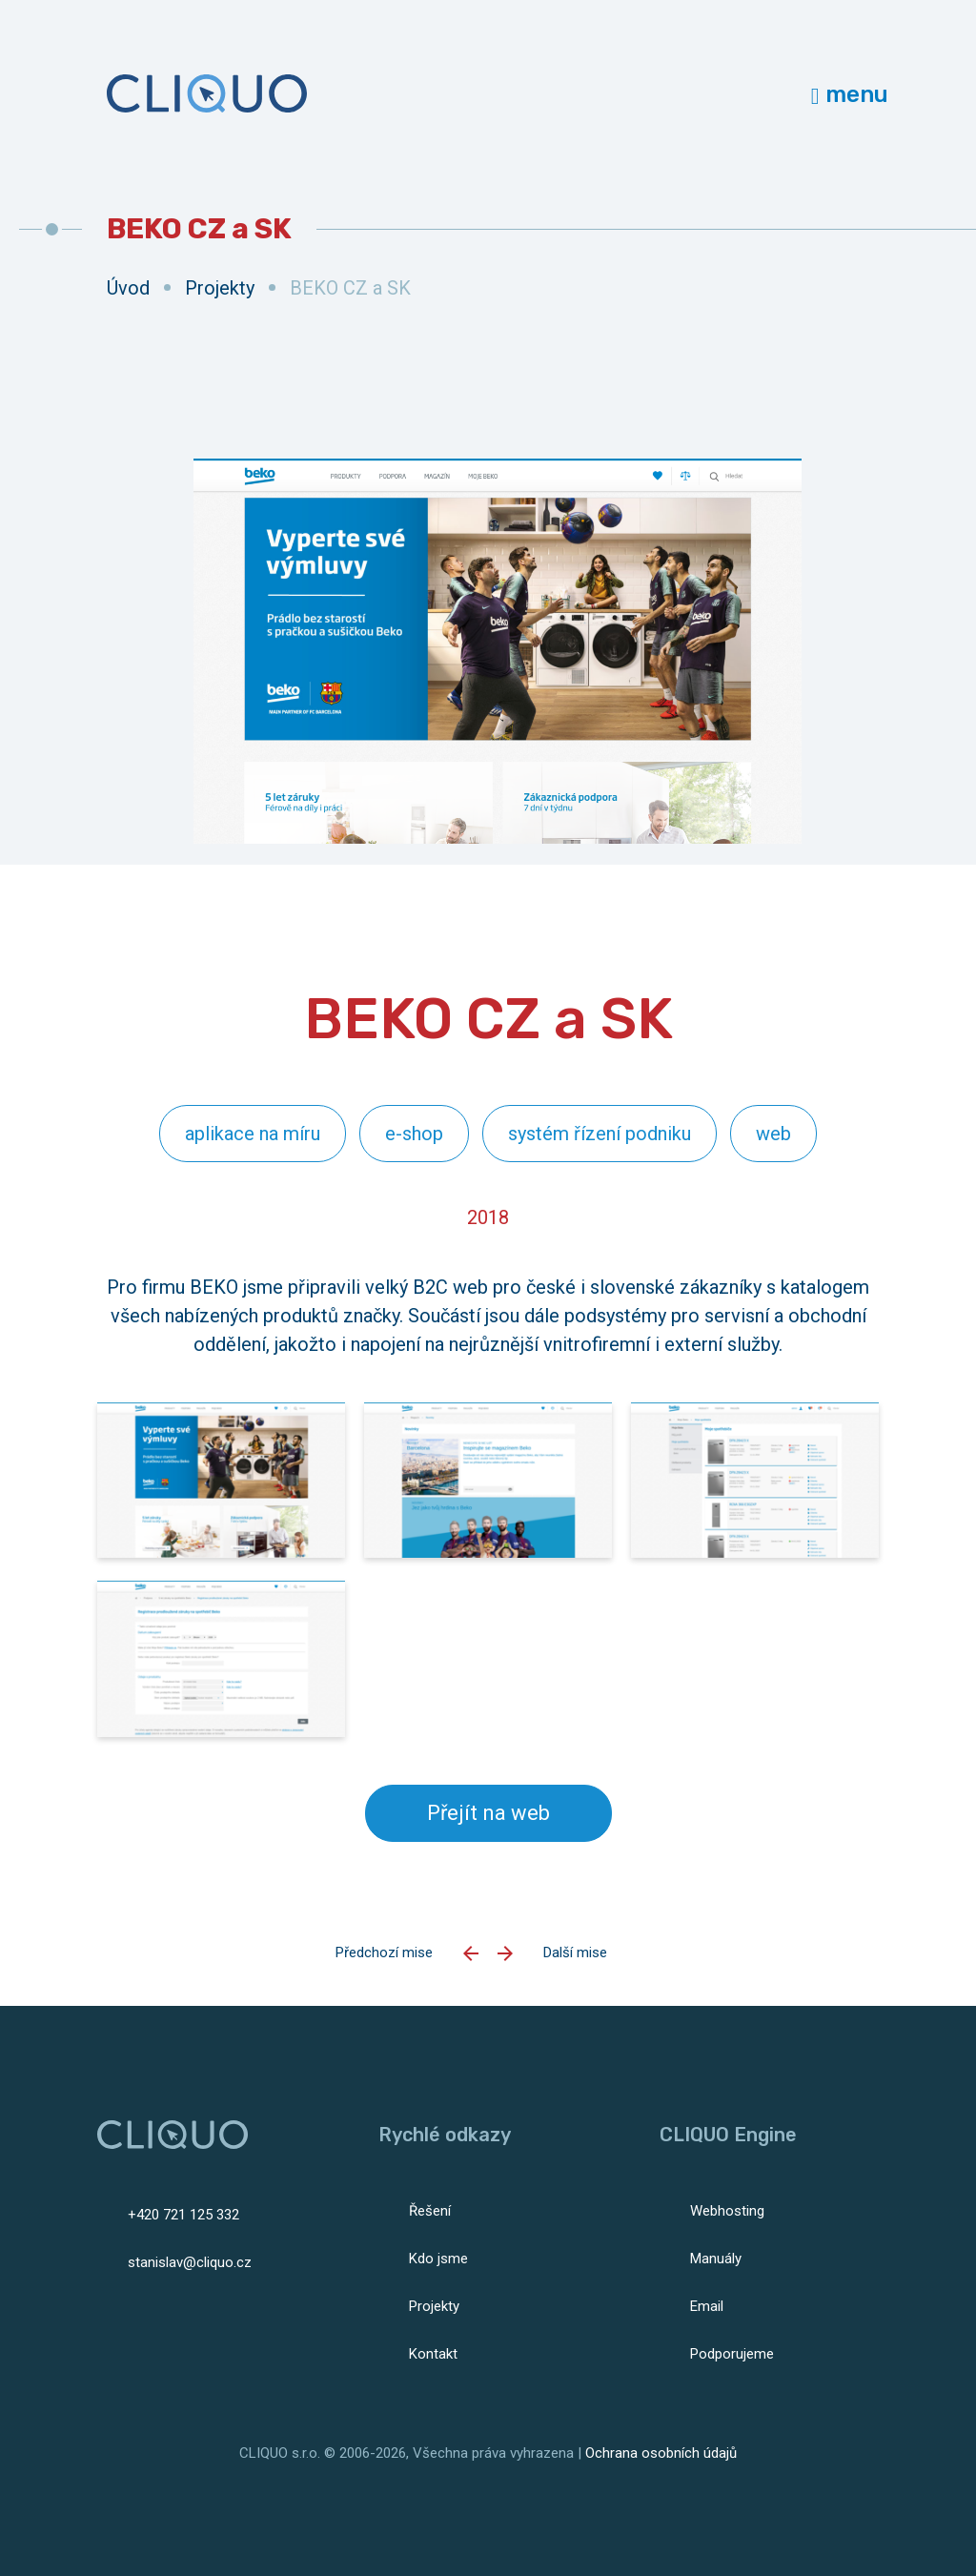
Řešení (430, 2210)
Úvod (128, 287)
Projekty (219, 287)
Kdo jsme (438, 2258)
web (773, 1133)
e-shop (414, 1133)
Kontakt (433, 2353)
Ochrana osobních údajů (661, 2453)
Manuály (716, 2258)
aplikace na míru (252, 1133)
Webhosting (727, 2210)
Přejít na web (488, 1813)
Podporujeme (732, 2353)
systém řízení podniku (599, 1133)
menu (849, 94)
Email (706, 2306)
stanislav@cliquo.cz (190, 2262)
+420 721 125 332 (183, 2214)
